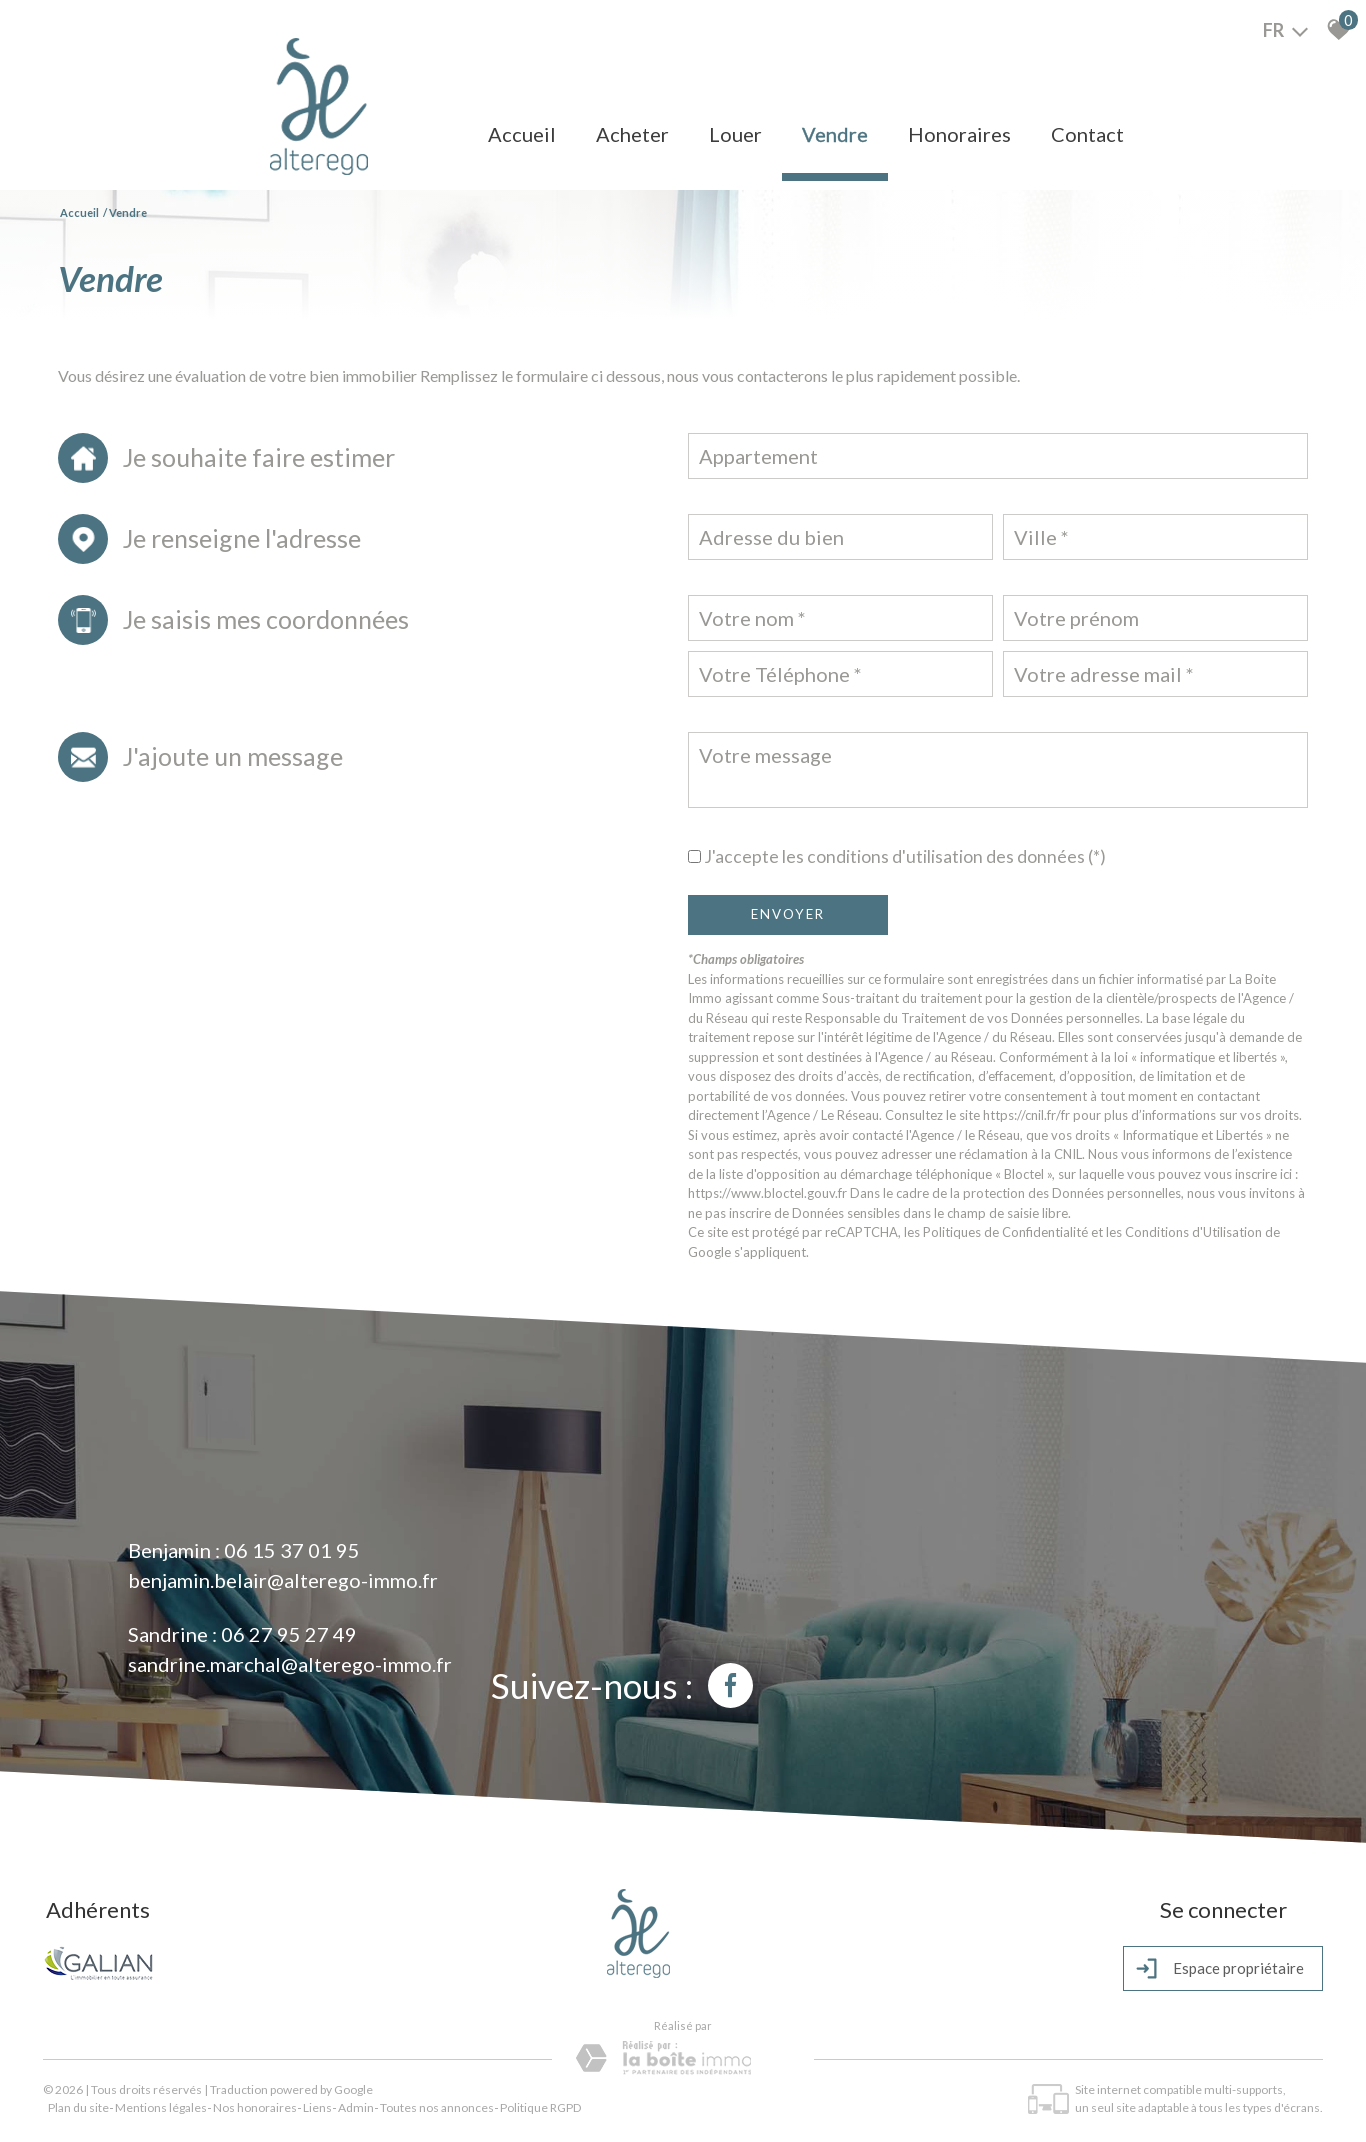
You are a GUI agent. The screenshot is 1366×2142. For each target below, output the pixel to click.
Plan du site (78, 2107)
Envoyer (788, 914)
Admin (356, 2107)
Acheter (632, 134)
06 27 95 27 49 (289, 1634)
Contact (1087, 134)
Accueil (522, 134)
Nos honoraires (255, 2107)
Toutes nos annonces (437, 2107)
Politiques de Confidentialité (1005, 1232)
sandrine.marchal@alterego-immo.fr (290, 1664)
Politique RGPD (540, 2107)
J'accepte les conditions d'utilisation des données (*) (905, 856)
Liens (317, 2107)
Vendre (835, 134)
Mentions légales (161, 2107)
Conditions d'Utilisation (1193, 1232)
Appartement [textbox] (758, 456)
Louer (735, 134)
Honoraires (959, 134)
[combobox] (998, 456)
